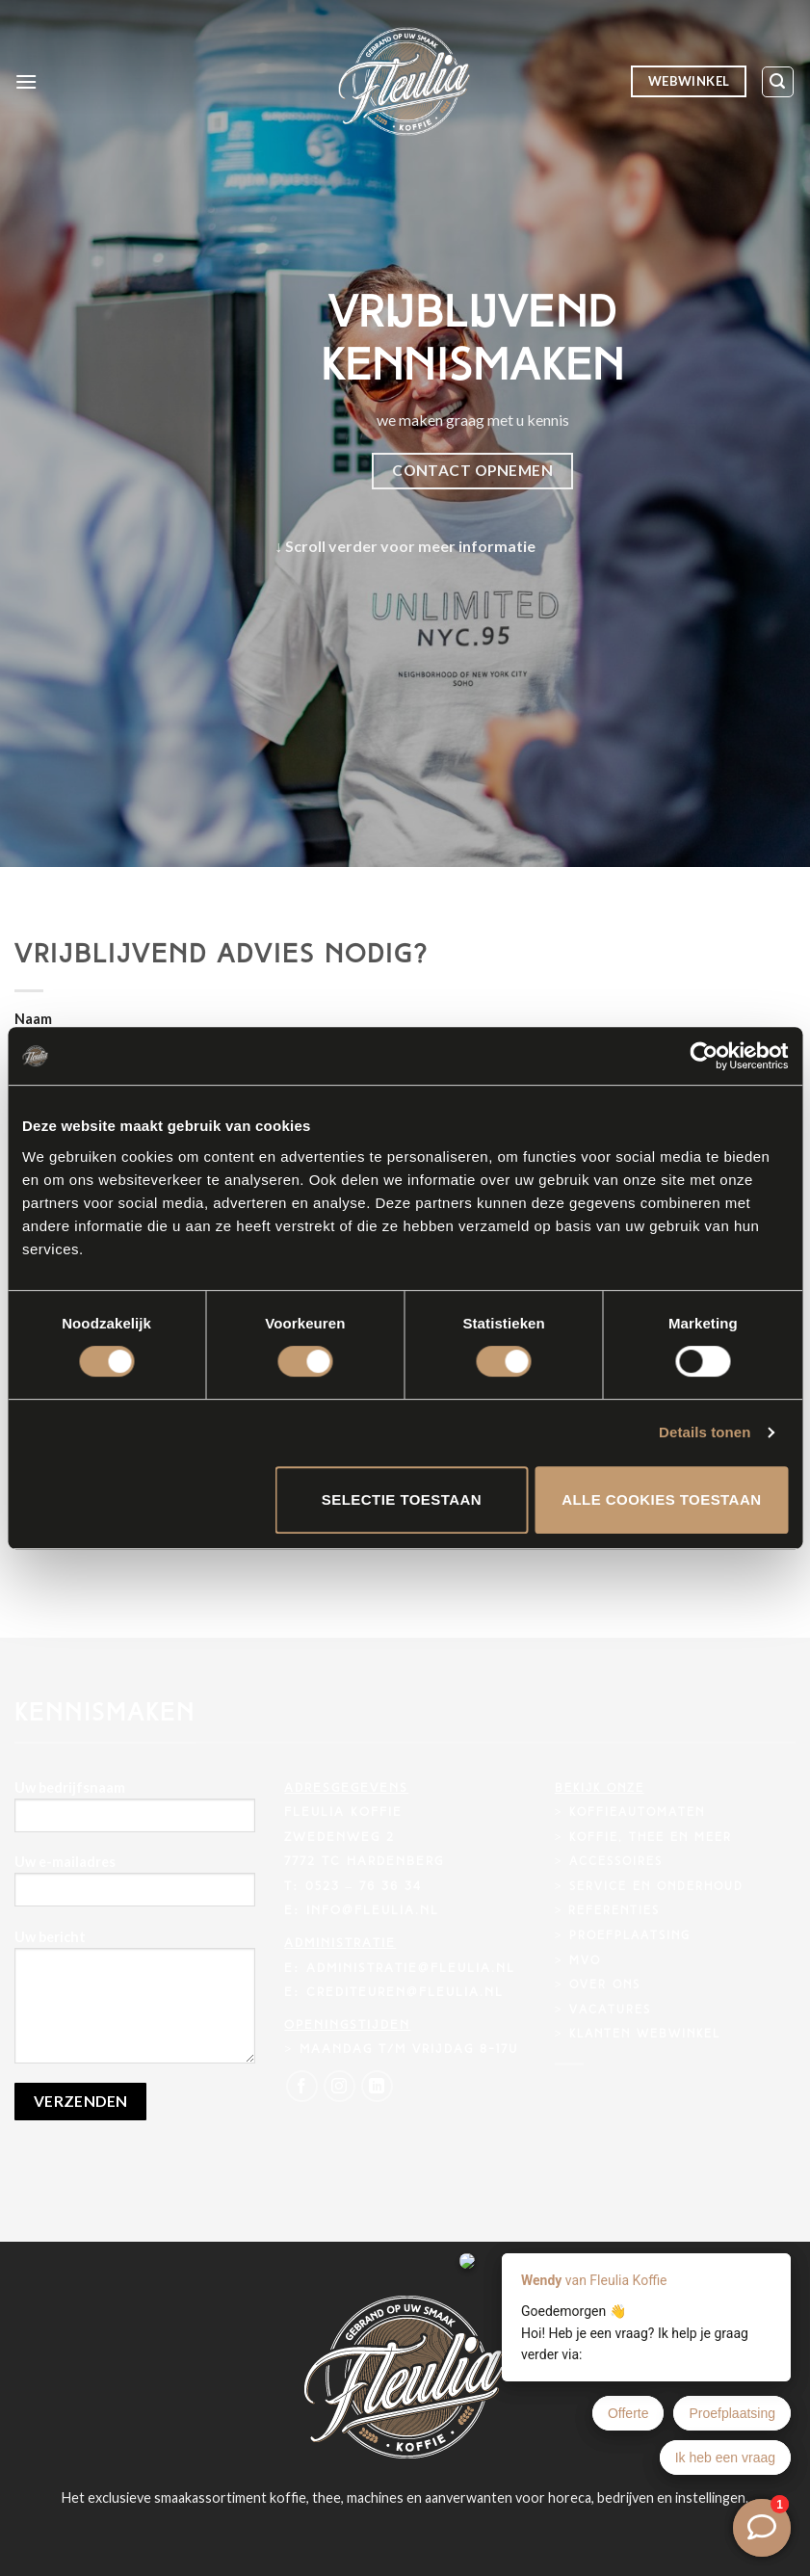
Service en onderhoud (656, 1887)
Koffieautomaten (637, 1813)
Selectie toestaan (402, 1499)
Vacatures (610, 2010)
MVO (585, 1961)
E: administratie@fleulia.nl (399, 1968)
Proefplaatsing (630, 1936)
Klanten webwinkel (644, 2034)
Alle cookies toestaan (661, 1499)
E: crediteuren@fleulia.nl (393, 1992)
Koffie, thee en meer (650, 1838)
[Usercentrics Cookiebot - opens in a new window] (703, 1055)
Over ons (604, 1985)
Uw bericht (134, 2003)
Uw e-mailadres (134, 1886)
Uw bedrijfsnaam (134, 1812)
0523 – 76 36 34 (363, 1886)
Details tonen (704, 1432)
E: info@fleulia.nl (361, 1911)
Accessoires (616, 1862)
